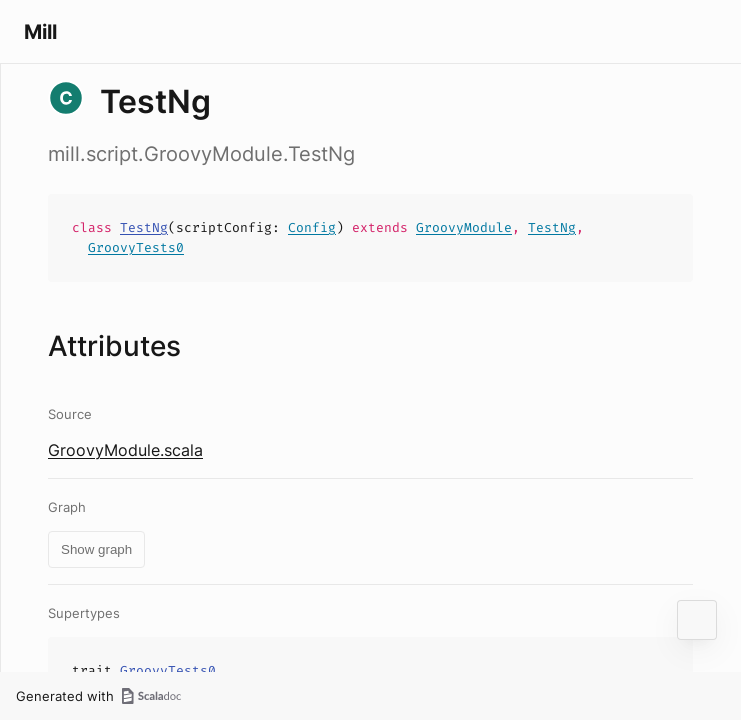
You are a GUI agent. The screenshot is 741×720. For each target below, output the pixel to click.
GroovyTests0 (136, 247)
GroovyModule (464, 227)
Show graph (96, 549)
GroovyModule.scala (125, 450)
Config (312, 227)
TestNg (144, 227)
